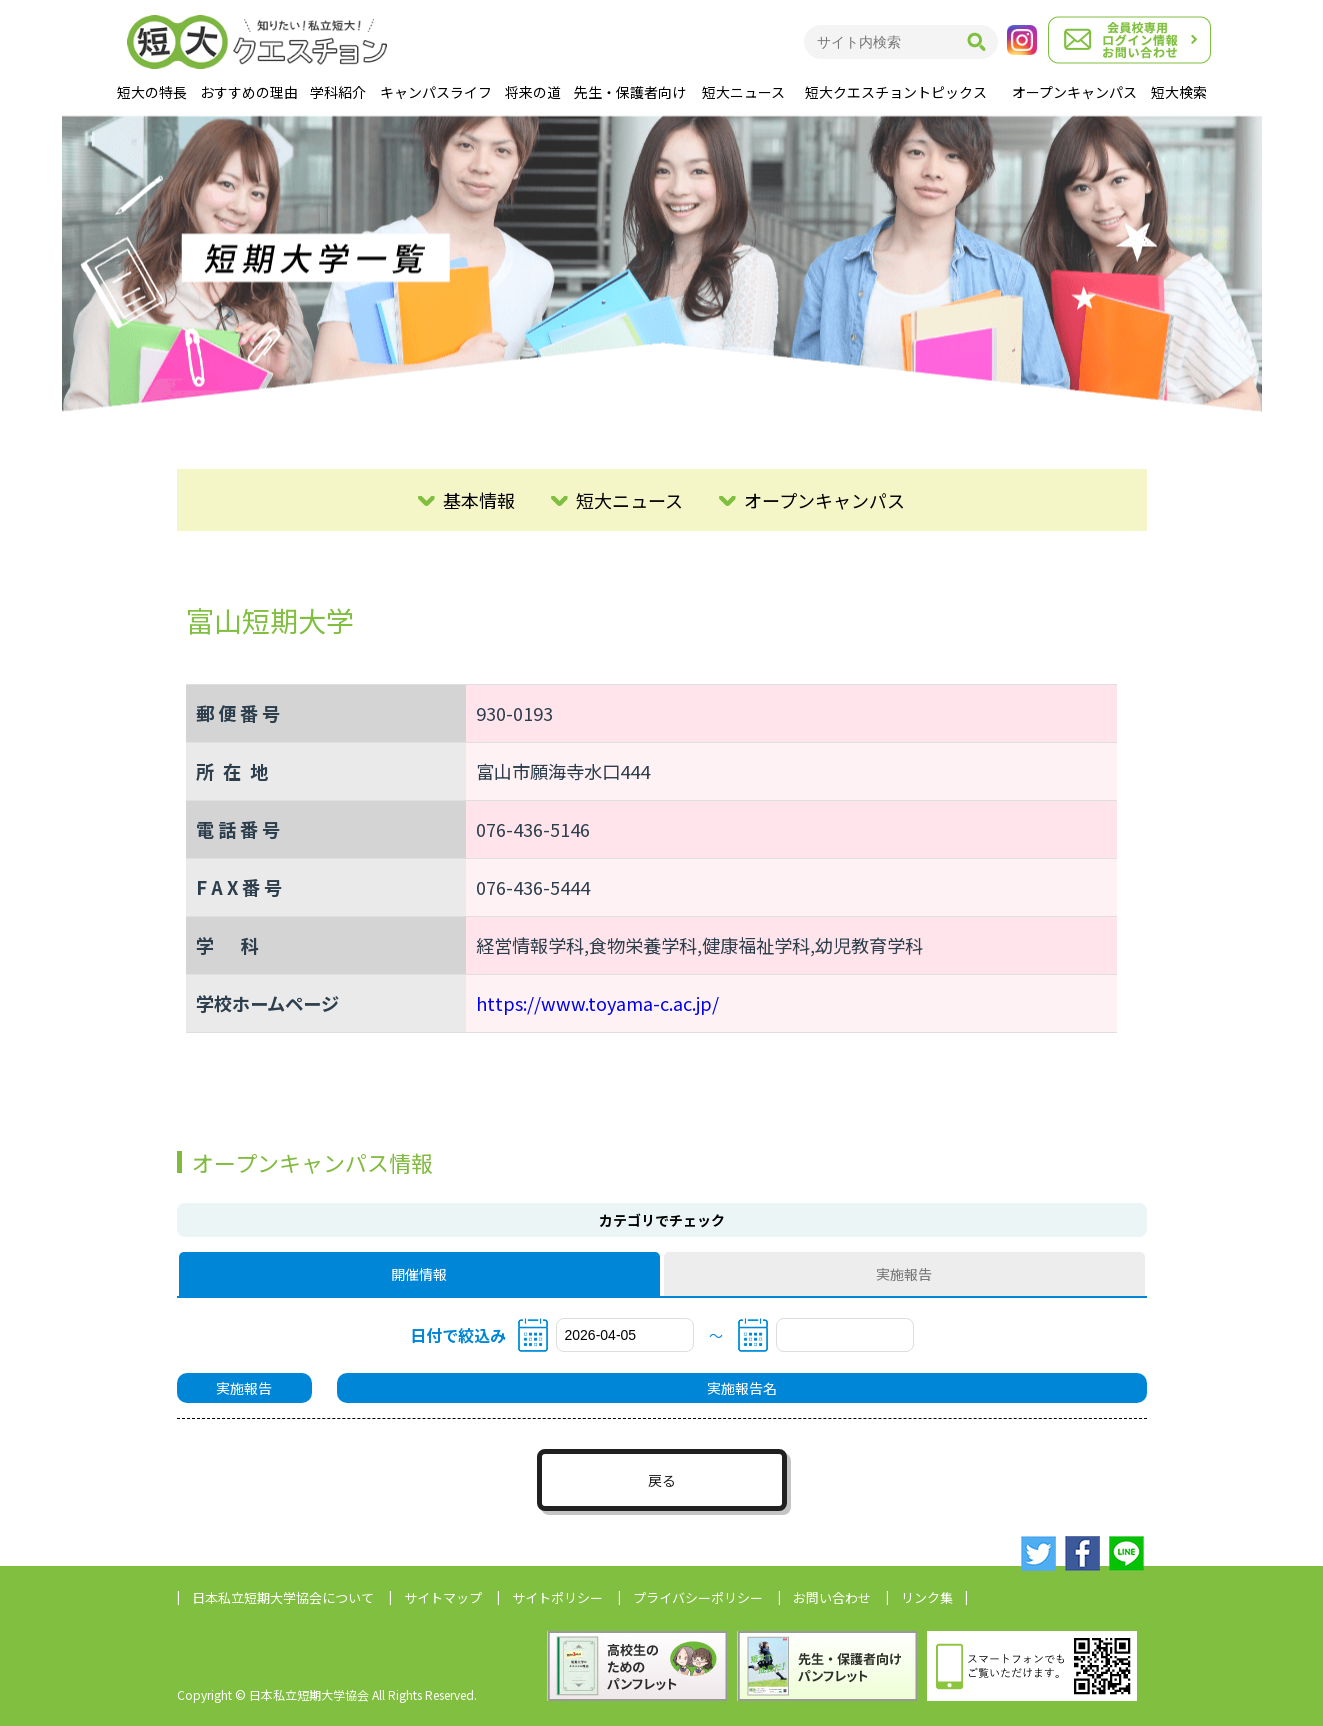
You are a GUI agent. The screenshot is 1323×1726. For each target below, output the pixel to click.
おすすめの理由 (249, 92)
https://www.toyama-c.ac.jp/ (597, 1003)
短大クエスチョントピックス (896, 92)
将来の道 (533, 92)
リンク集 (927, 1597)
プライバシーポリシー (698, 1597)
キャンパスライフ (436, 92)
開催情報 (419, 1274)
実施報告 (904, 1274)
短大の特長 (152, 92)
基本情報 (479, 500)
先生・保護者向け (630, 92)
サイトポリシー (557, 1597)
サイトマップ (443, 1597)
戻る (662, 1480)
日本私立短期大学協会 (283, 1597)
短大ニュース (743, 92)
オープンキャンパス (1074, 92)
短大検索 (1179, 92)
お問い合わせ (832, 1597)
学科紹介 (338, 92)
